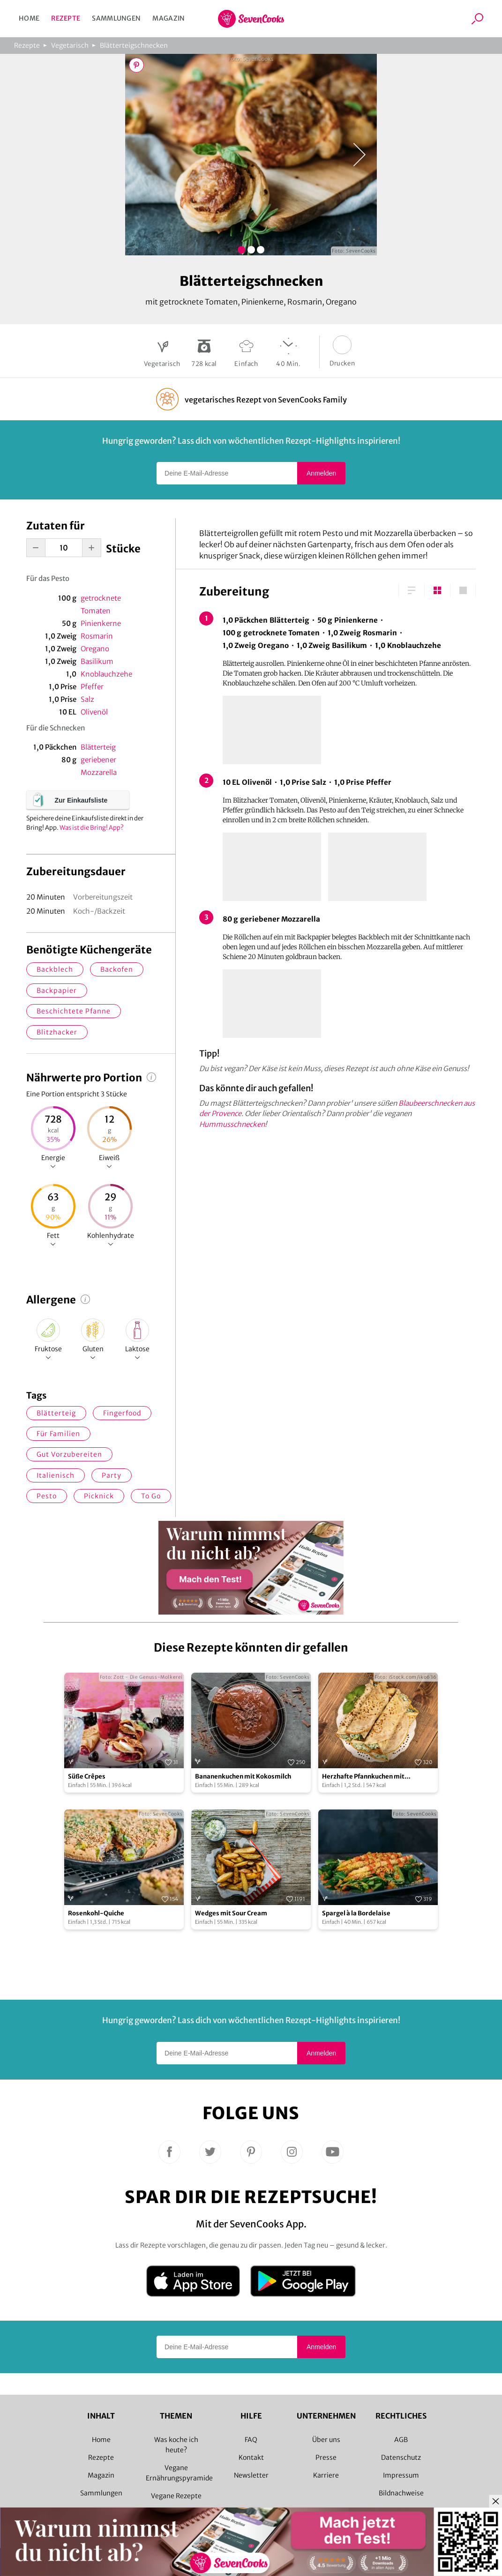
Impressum (401, 2475)
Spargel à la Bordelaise (356, 1913)
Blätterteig (98, 747)
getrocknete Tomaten (101, 604)
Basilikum (97, 661)
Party (111, 1475)
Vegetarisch (70, 45)
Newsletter (251, 2475)
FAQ (251, 2439)
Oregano (95, 648)
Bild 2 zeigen (251, 249)
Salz (87, 699)
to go (151, 1496)
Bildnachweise (401, 2493)
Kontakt (251, 2457)
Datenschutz (401, 2457)
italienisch (56, 1475)
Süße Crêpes (86, 1776)
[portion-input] (63, 547)
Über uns (326, 2439)
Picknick (99, 1496)
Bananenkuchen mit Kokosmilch (243, 1776)
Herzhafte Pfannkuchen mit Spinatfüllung (363, 1776)
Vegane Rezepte (176, 2496)
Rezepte (65, 18)
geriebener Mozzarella (99, 766)
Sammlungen (116, 18)
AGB (401, 2439)
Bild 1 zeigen (241, 249)
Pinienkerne (101, 623)
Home (29, 18)
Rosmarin (97, 636)
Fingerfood (122, 1413)
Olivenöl (94, 711)
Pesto (47, 1496)
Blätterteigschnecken (134, 45)
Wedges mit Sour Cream (231, 1913)
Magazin (168, 18)
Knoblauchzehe (106, 674)
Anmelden (321, 473)
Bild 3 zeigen (260, 249)
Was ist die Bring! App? (92, 828)
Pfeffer (92, 686)
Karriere (326, 2475)
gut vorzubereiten (69, 1454)
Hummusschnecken (232, 1124)
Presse (326, 2457)
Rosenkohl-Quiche (96, 1913)
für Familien (58, 1433)
